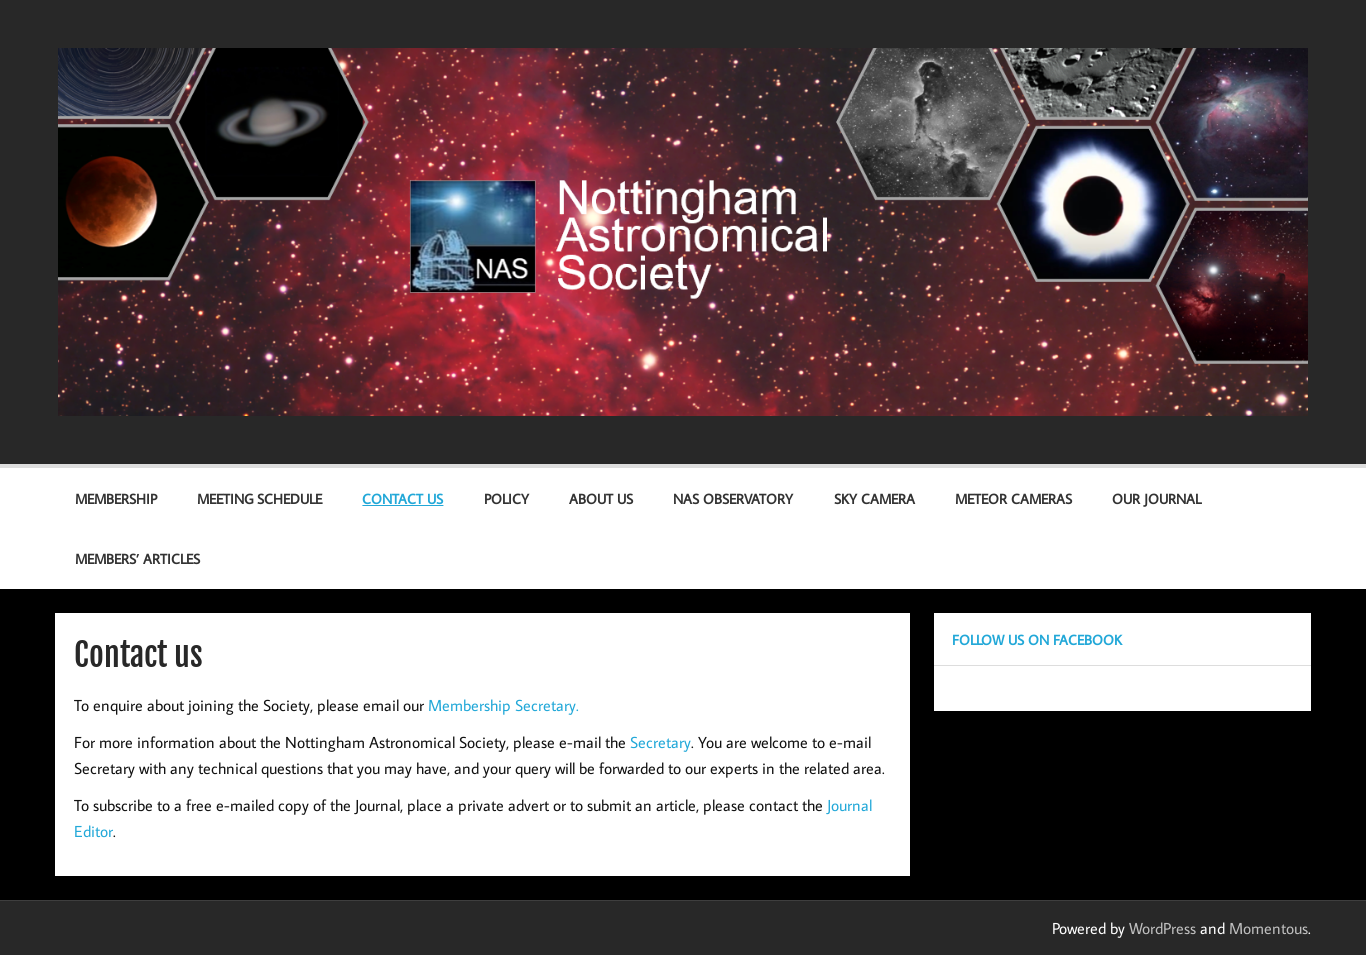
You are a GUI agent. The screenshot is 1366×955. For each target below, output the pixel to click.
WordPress (1162, 928)
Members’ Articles (137, 558)
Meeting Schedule (259, 498)
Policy (506, 498)
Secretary (660, 742)
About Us (601, 498)
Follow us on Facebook (1037, 639)
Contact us (402, 498)
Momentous (1268, 928)
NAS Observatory (733, 498)
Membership (116, 498)
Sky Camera (874, 498)
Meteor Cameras (1013, 498)
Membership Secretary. (503, 705)
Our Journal (1156, 498)
